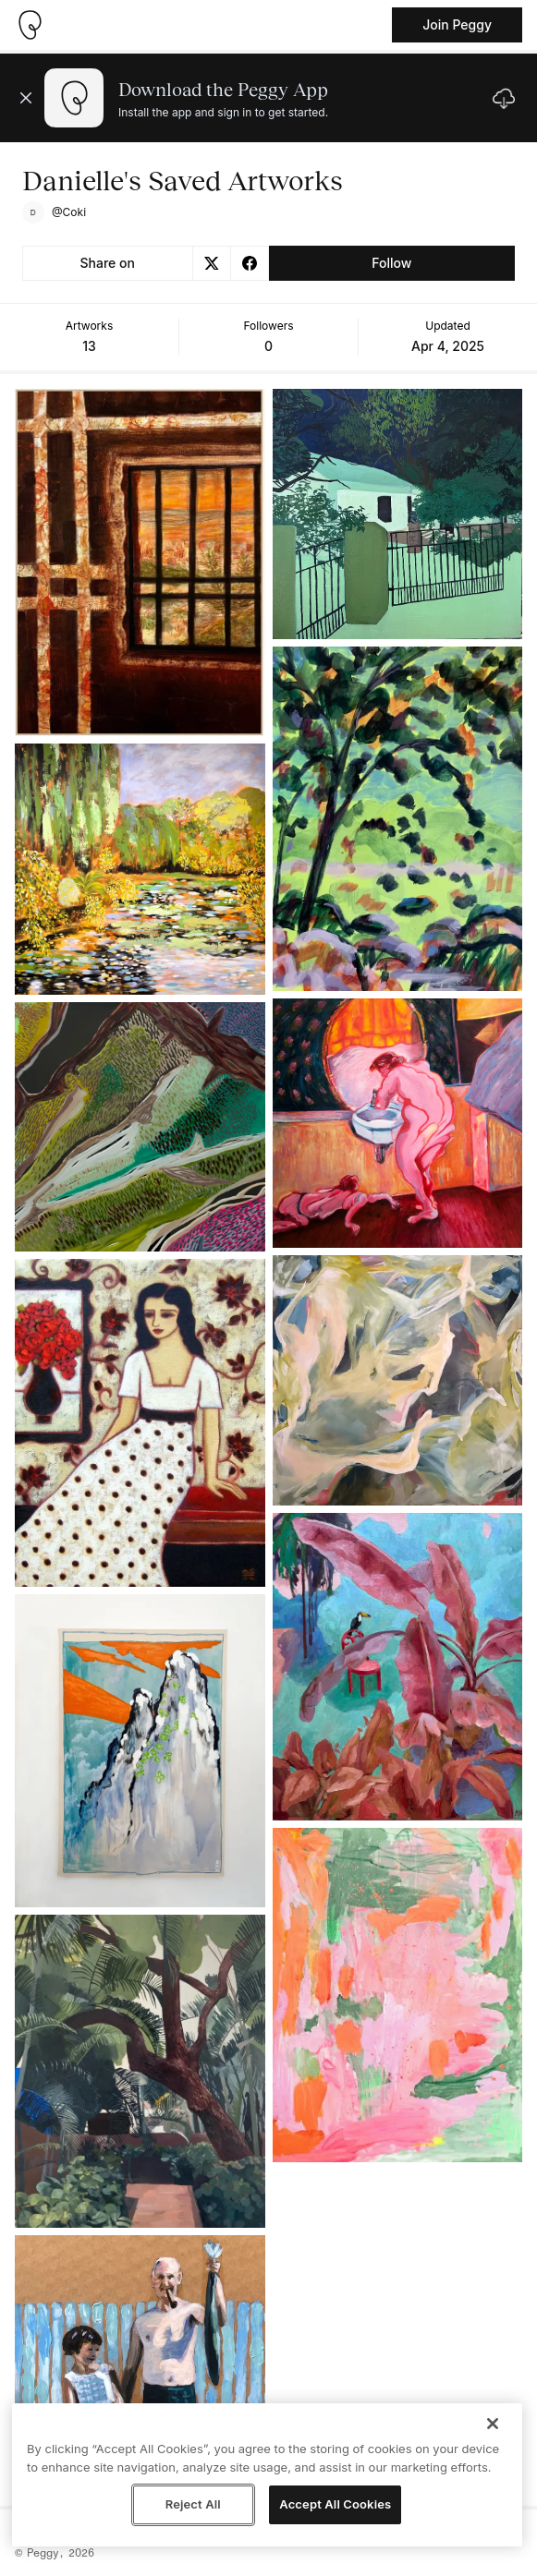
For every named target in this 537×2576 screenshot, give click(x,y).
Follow (391, 263)
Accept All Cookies (335, 2504)
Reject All (193, 2504)
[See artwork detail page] (140, 562)
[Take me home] (29, 25)
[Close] (492, 2423)
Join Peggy (457, 24)
